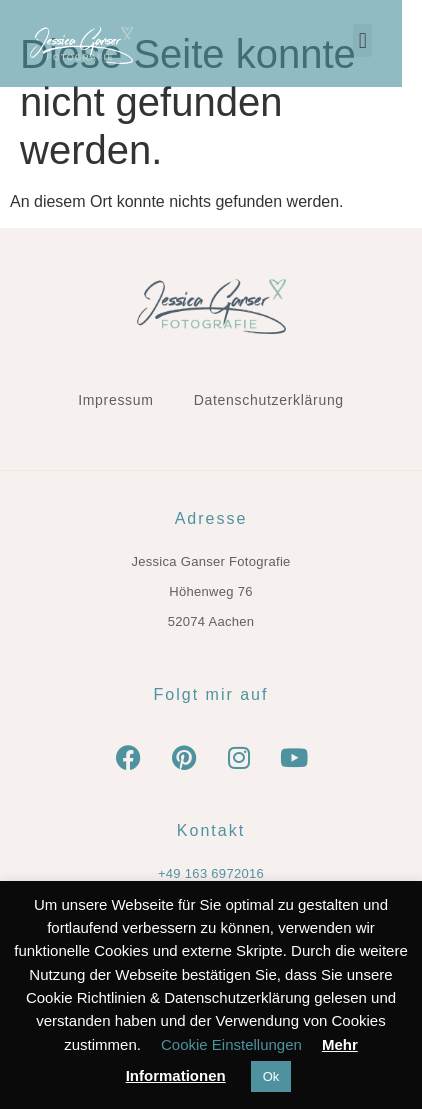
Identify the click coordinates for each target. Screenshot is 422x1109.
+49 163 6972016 (211, 873)
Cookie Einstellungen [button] (231, 1044)
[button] (382, 40)
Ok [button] (271, 1076)
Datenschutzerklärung (269, 400)
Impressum (116, 400)
